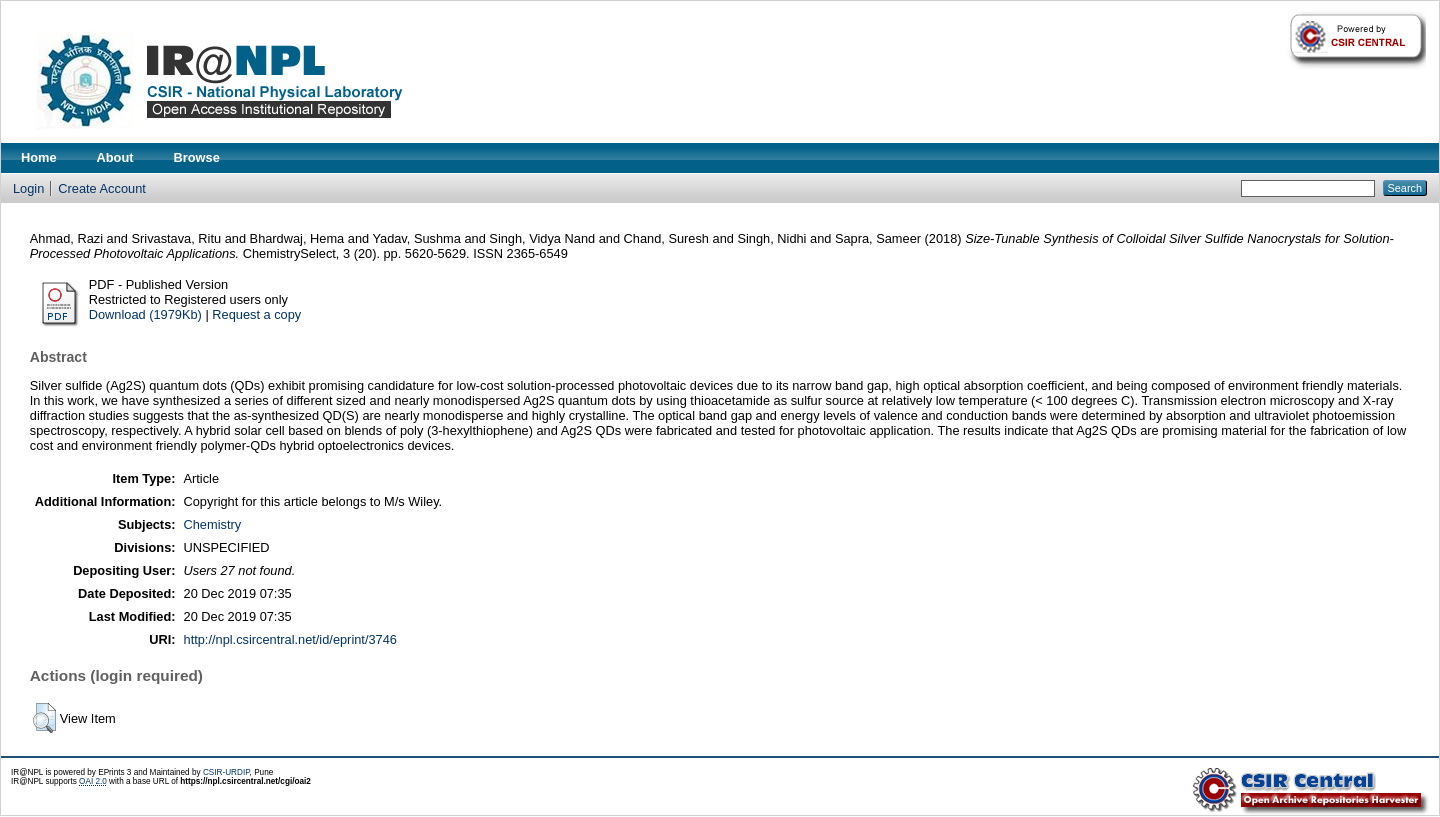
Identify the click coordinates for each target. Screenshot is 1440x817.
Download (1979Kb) (145, 314)
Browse (197, 157)
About (115, 157)
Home (39, 157)
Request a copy (256, 314)
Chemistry (213, 524)
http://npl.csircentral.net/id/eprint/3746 (290, 639)
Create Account (102, 188)
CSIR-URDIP (226, 772)
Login (28, 188)
